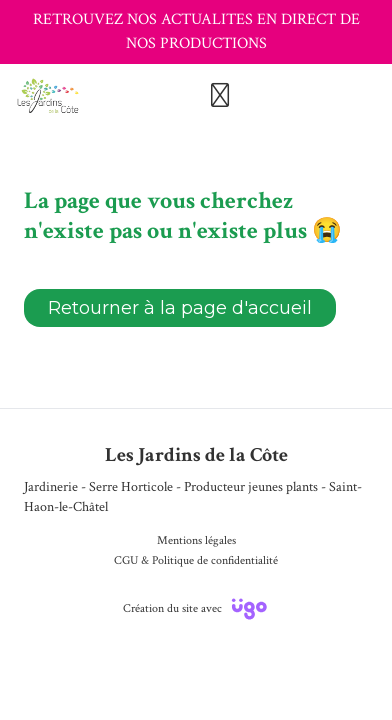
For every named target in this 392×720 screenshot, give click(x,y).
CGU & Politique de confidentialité (196, 560)
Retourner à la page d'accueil (180, 308)
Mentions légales (196, 540)
